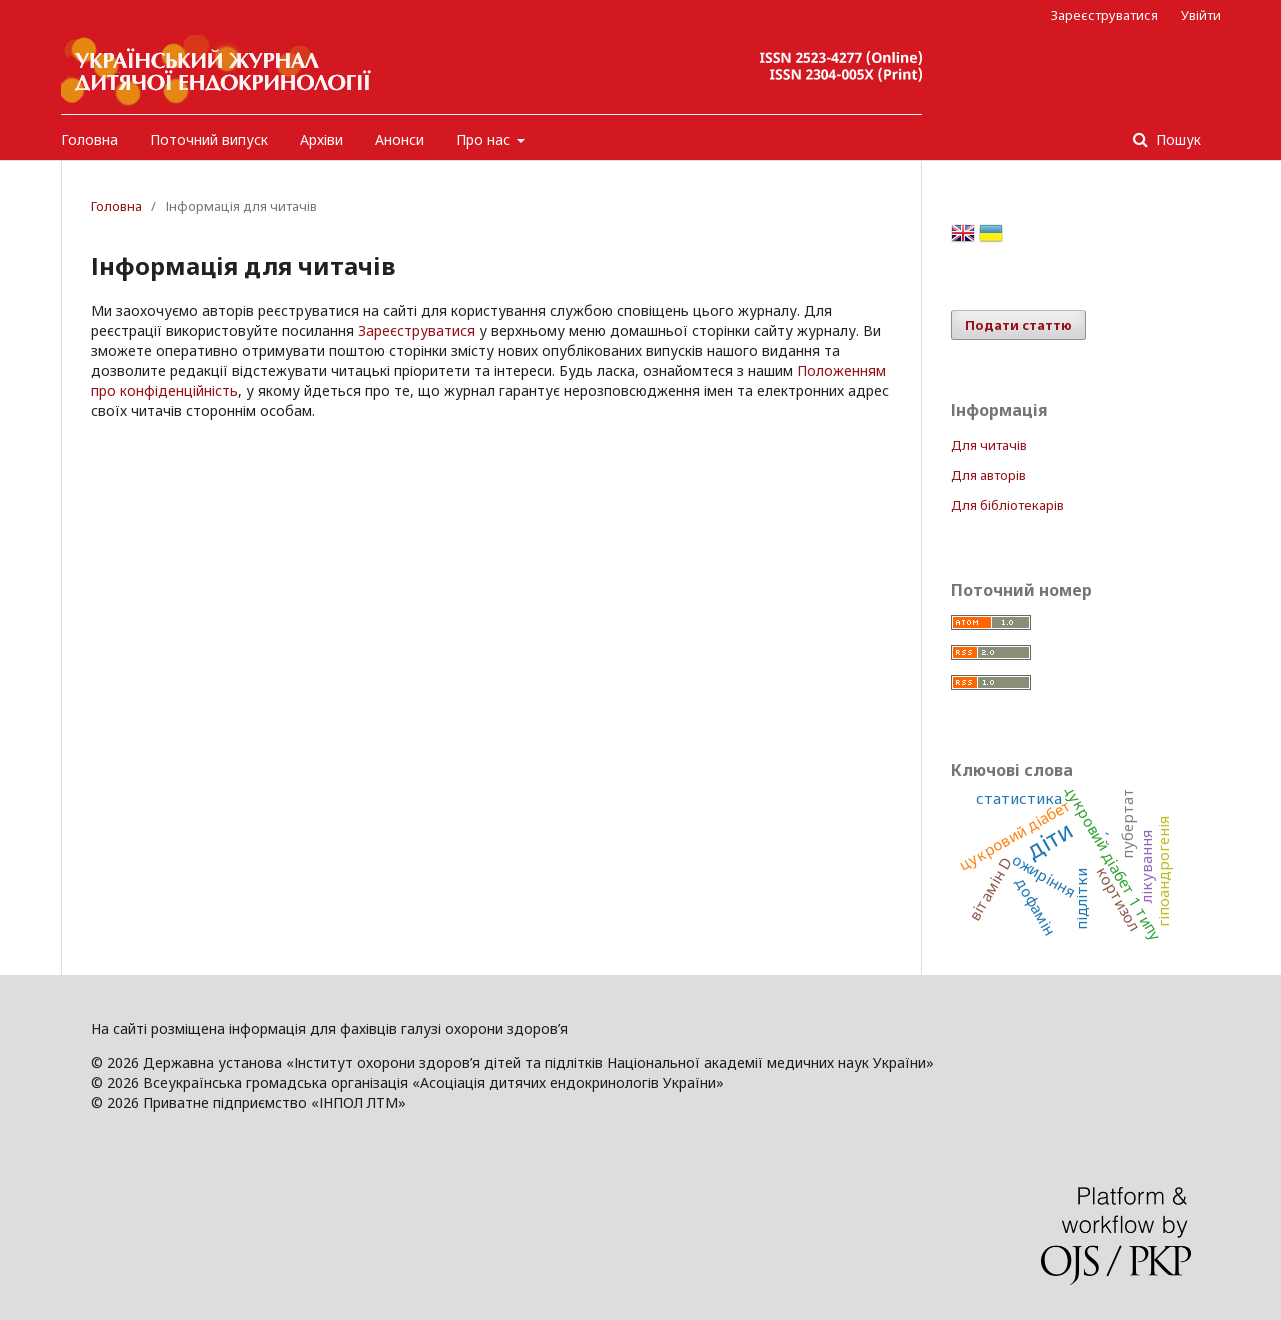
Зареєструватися (1104, 15)
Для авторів (988, 475)
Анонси (399, 139)
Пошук (1176, 139)
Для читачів (989, 445)
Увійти (1201, 15)
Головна (89, 139)
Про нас (485, 139)
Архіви (321, 139)
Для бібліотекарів (1007, 505)
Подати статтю (1018, 325)
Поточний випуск (209, 139)
